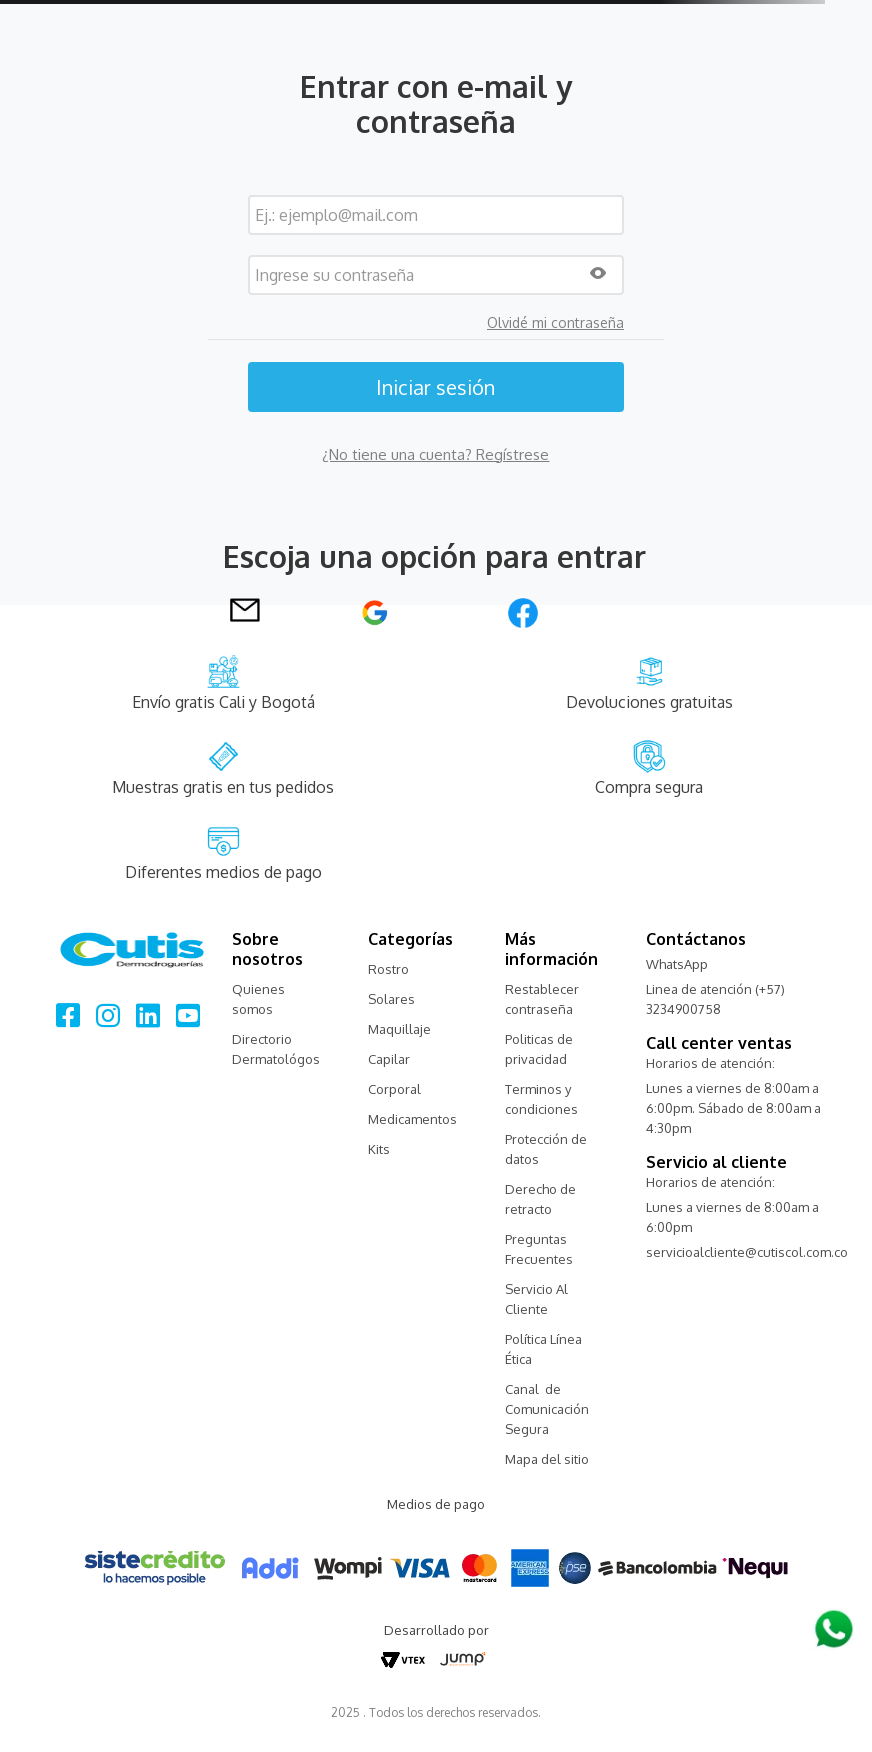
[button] (598, 274)
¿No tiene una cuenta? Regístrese (435, 454)
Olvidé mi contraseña (555, 323)
